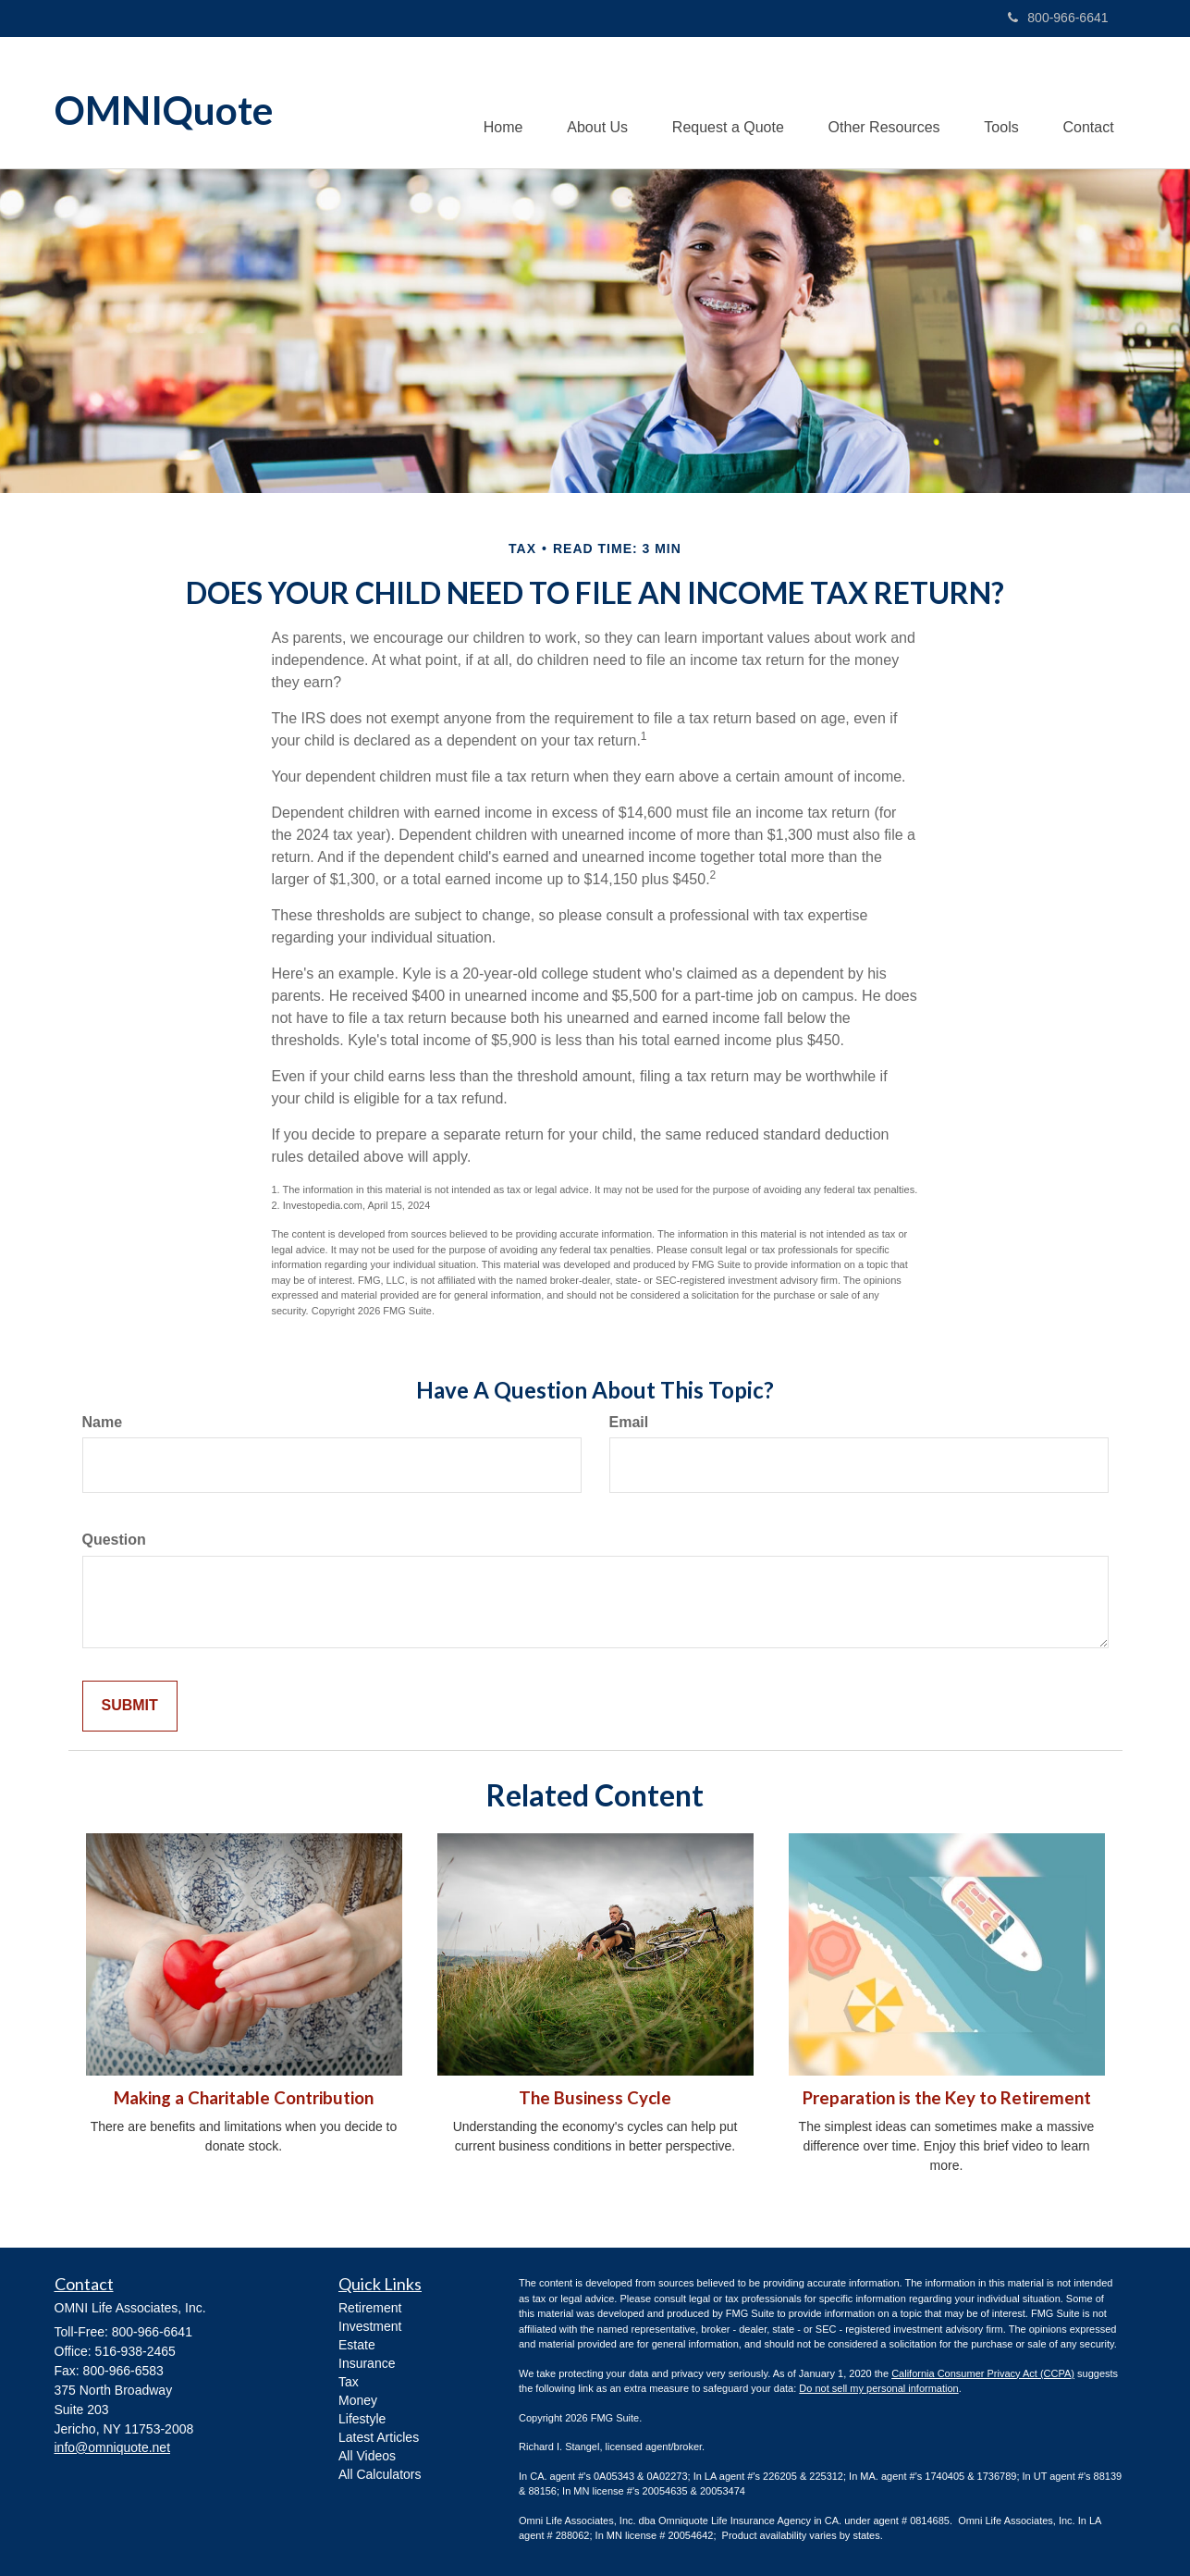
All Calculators (379, 2475)
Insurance (366, 2364)
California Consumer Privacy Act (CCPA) (982, 2373)
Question (114, 1540)
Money (357, 2401)
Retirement (369, 2308)
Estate (356, 2345)
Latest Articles (378, 2438)
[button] (588, 103)
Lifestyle (362, 2419)
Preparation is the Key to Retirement (947, 2099)
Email (629, 1422)
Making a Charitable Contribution (244, 2099)
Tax (348, 2382)
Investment (369, 2327)
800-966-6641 (1058, 17)
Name (102, 1422)
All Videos (367, 2456)
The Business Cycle (595, 2099)
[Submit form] (130, 1707)
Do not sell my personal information (878, 2389)
